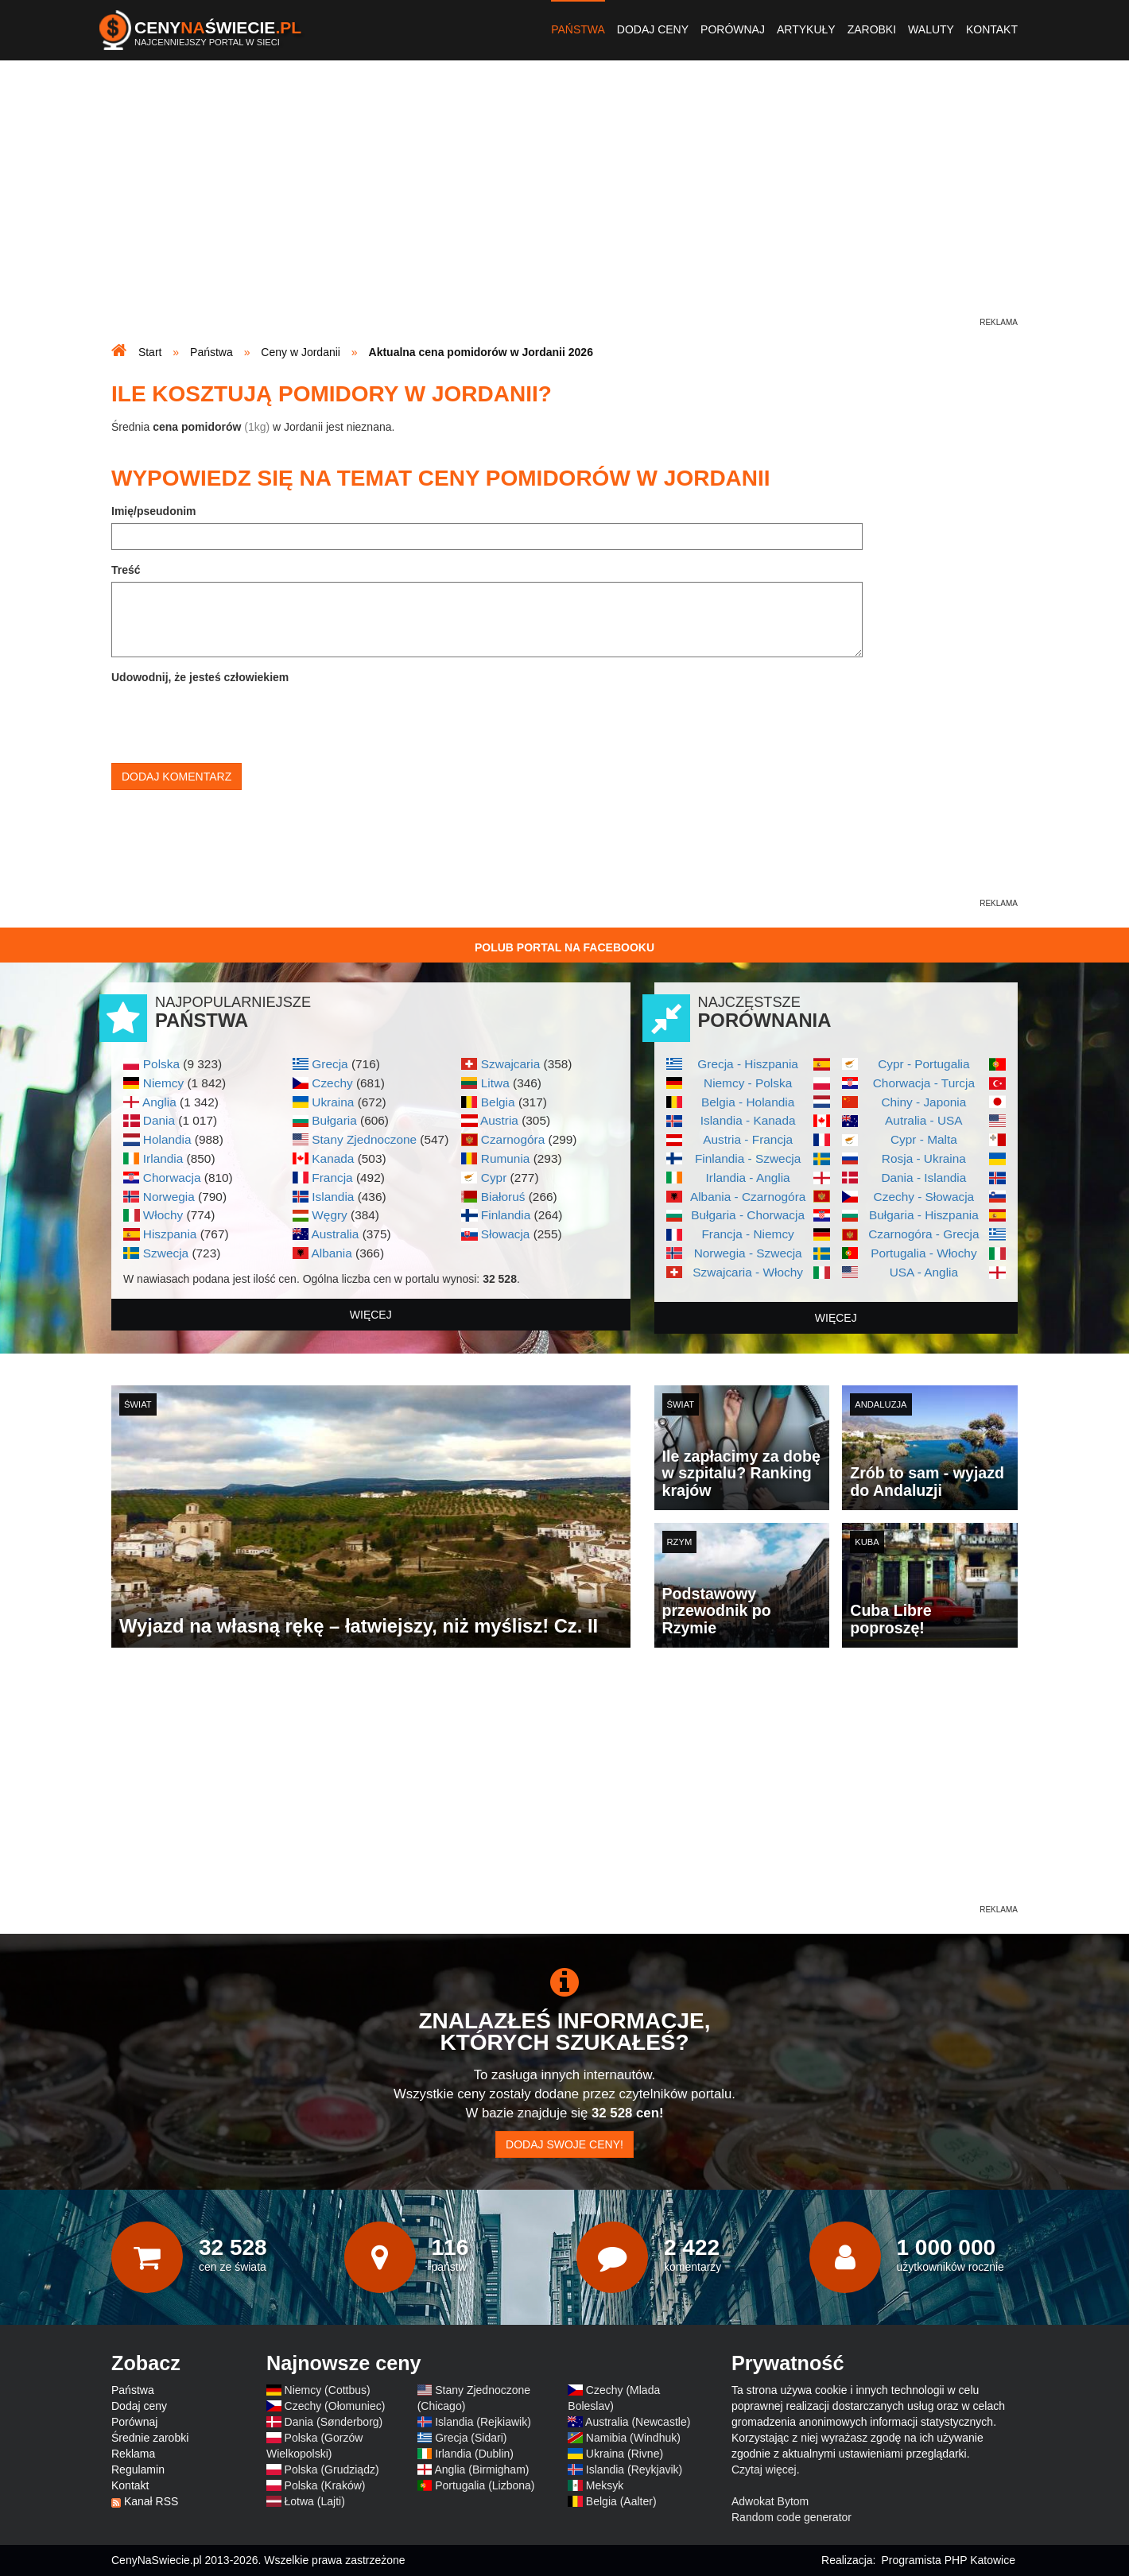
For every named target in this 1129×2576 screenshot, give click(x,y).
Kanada (333, 1158)
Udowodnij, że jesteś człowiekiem (200, 677)
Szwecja (165, 1253)
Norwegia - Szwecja (748, 1253)
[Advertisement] (564, 203)
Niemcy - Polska (748, 1083)
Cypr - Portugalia (923, 1064)
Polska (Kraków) (325, 2485)
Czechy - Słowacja (924, 1196)
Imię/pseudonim (153, 511)
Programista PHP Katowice (948, 2560)
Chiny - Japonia (923, 1102)
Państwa (578, 29)
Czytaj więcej (764, 2469)
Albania (331, 1253)
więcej (371, 1314)
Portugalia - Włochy (923, 1253)
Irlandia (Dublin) (474, 2453)
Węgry (329, 1215)
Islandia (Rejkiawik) (483, 2421)
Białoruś (503, 1196)
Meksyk (604, 2485)
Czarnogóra (513, 1139)
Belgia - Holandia (747, 1102)
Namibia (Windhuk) (633, 2437)
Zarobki (872, 29)
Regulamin (138, 2469)
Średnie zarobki (149, 2437)
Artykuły (806, 29)
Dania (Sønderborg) (334, 2421)
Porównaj (732, 29)
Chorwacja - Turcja (924, 1083)
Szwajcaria (510, 1064)
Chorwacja (172, 1177)
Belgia (498, 1102)
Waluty (931, 29)
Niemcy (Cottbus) (328, 2390)
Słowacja (505, 1234)
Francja (332, 1177)
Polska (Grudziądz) (332, 2469)
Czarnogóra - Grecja (923, 1234)
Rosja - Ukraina (924, 1158)
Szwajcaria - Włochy (748, 1272)
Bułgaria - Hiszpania (924, 1215)
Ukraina (333, 1102)
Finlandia (505, 1215)
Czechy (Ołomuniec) (335, 2406)
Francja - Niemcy (747, 1234)
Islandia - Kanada (748, 1120)
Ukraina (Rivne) (624, 2453)
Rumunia (505, 1158)
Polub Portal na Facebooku (564, 947)
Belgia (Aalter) (621, 2501)
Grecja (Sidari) (470, 2437)
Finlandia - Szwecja (748, 1158)
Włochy (163, 1215)
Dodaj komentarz (176, 776)
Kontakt (992, 29)
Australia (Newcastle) (637, 2421)
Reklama (133, 2453)
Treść (126, 570)
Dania (159, 1120)
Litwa (495, 1083)
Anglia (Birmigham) (481, 2469)
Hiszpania (170, 1234)
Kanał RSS (151, 2501)
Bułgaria (334, 1120)
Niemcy (163, 1083)
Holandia (167, 1139)
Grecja (329, 1064)
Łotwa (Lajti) (315, 2501)
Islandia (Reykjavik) (634, 2469)
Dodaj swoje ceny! (564, 2144)
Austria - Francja (748, 1139)
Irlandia (163, 1158)
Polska (161, 1064)
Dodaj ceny (653, 29)
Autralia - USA (924, 1120)
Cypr (494, 1177)
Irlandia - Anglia (748, 1177)
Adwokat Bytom (770, 2501)
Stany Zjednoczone (364, 1139)
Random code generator (791, 2517)
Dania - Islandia (923, 1177)
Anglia (159, 1102)
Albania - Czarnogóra (747, 1196)
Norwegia (169, 1196)
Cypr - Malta (923, 1139)
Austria (499, 1120)
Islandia (333, 1196)
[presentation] (232, 720)
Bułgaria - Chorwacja (748, 1215)
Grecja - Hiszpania (747, 1064)
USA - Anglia (924, 1272)
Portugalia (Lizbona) (484, 2485)
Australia (335, 1234)
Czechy (332, 1083)
